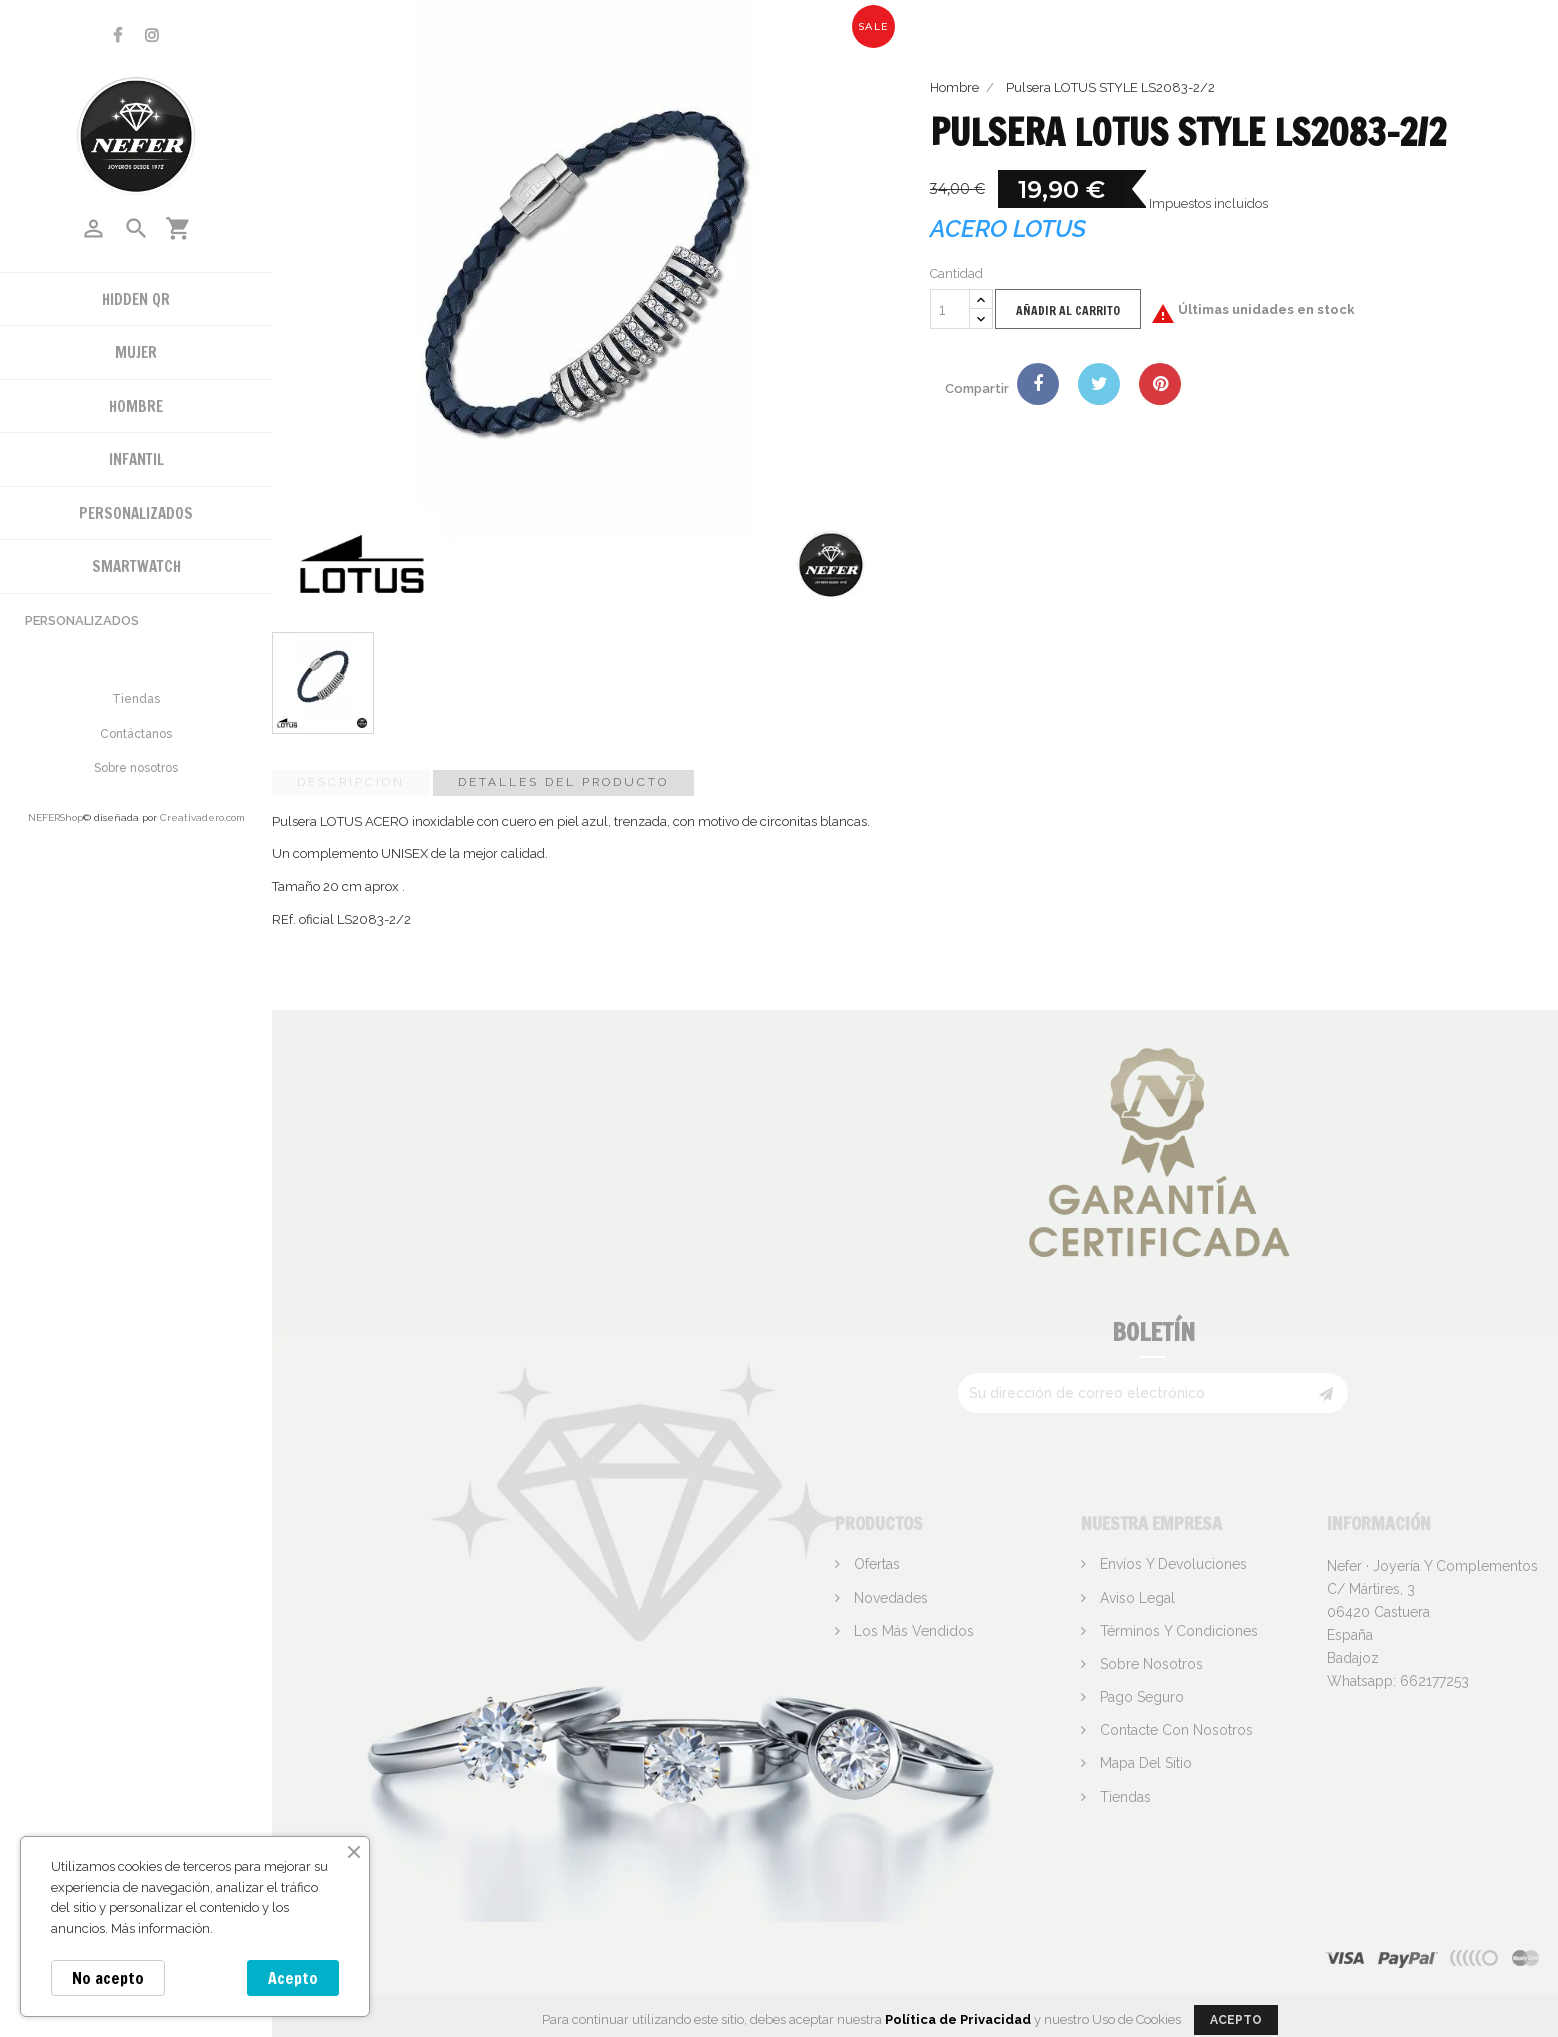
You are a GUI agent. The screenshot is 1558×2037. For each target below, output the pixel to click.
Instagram (152, 35)
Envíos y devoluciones (1171, 1564)
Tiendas (136, 699)
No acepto (108, 1978)
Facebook (117, 35)
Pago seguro (1140, 1697)
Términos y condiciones (1177, 1631)
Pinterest (1160, 384)
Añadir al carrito (1068, 310)
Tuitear (1099, 384)
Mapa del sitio (1144, 1763)
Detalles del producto (563, 782)
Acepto (293, 1978)
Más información (160, 1928)
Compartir (1038, 384)
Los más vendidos (912, 1631)
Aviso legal (1135, 1598)
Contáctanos (136, 734)
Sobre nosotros (136, 768)
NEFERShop (55, 817)
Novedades (889, 1598)
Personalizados (82, 620)
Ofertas (875, 1564)
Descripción (351, 782)
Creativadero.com (202, 817)
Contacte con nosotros (1174, 1730)
